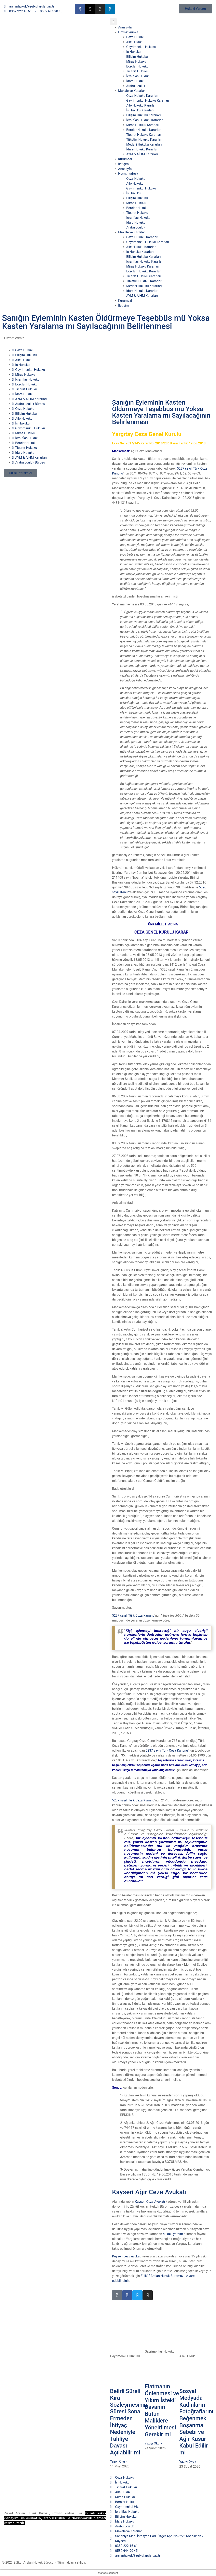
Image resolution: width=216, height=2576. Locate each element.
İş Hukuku (133, 52)
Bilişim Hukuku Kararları (143, 115)
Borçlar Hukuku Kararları (143, 130)
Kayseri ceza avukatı (126, 2256)
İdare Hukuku (135, 81)
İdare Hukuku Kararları (142, 149)
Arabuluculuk (135, 86)
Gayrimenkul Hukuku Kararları (147, 100)
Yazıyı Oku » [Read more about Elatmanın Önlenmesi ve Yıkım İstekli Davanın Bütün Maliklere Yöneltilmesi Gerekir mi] (153, 2443)
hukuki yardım (173, 2234)
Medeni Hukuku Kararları (144, 144)
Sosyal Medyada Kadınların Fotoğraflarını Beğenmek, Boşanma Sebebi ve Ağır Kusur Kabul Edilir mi (196, 2422)
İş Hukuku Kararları (140, 110)
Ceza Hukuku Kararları (142, 96)
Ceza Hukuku (135, 37)
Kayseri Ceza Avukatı (150, 2202)
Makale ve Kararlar (131, 91)
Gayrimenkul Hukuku (141, 47)
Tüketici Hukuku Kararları (144, 139)
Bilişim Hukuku (137, 57)
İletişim (123, 164)
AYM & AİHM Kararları (142, 154)
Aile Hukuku (135, 42)
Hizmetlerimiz (128, 32)
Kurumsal (125, 159)
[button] (113, 21)
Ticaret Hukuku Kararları (143, 135)
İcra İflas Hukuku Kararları (144, 120)
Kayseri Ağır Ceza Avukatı (149, 2192)
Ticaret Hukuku (137, 71)
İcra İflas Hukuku (138, 76)
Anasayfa (125, 27)
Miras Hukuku (136, 61)
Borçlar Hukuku (137, 66)
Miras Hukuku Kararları (142, 125)
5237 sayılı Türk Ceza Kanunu (133, 1615)
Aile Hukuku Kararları (141, 105)
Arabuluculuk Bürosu (28, 404)
